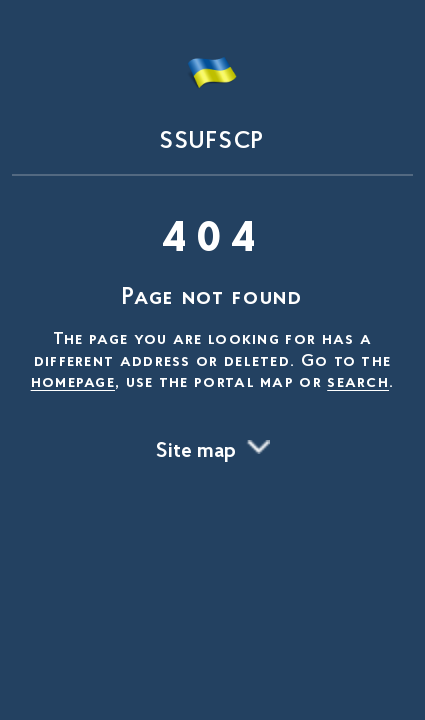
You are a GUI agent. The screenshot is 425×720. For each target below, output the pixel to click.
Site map (196, 452)
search (358, 383)
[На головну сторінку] (212, 92)
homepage (73, 383)
